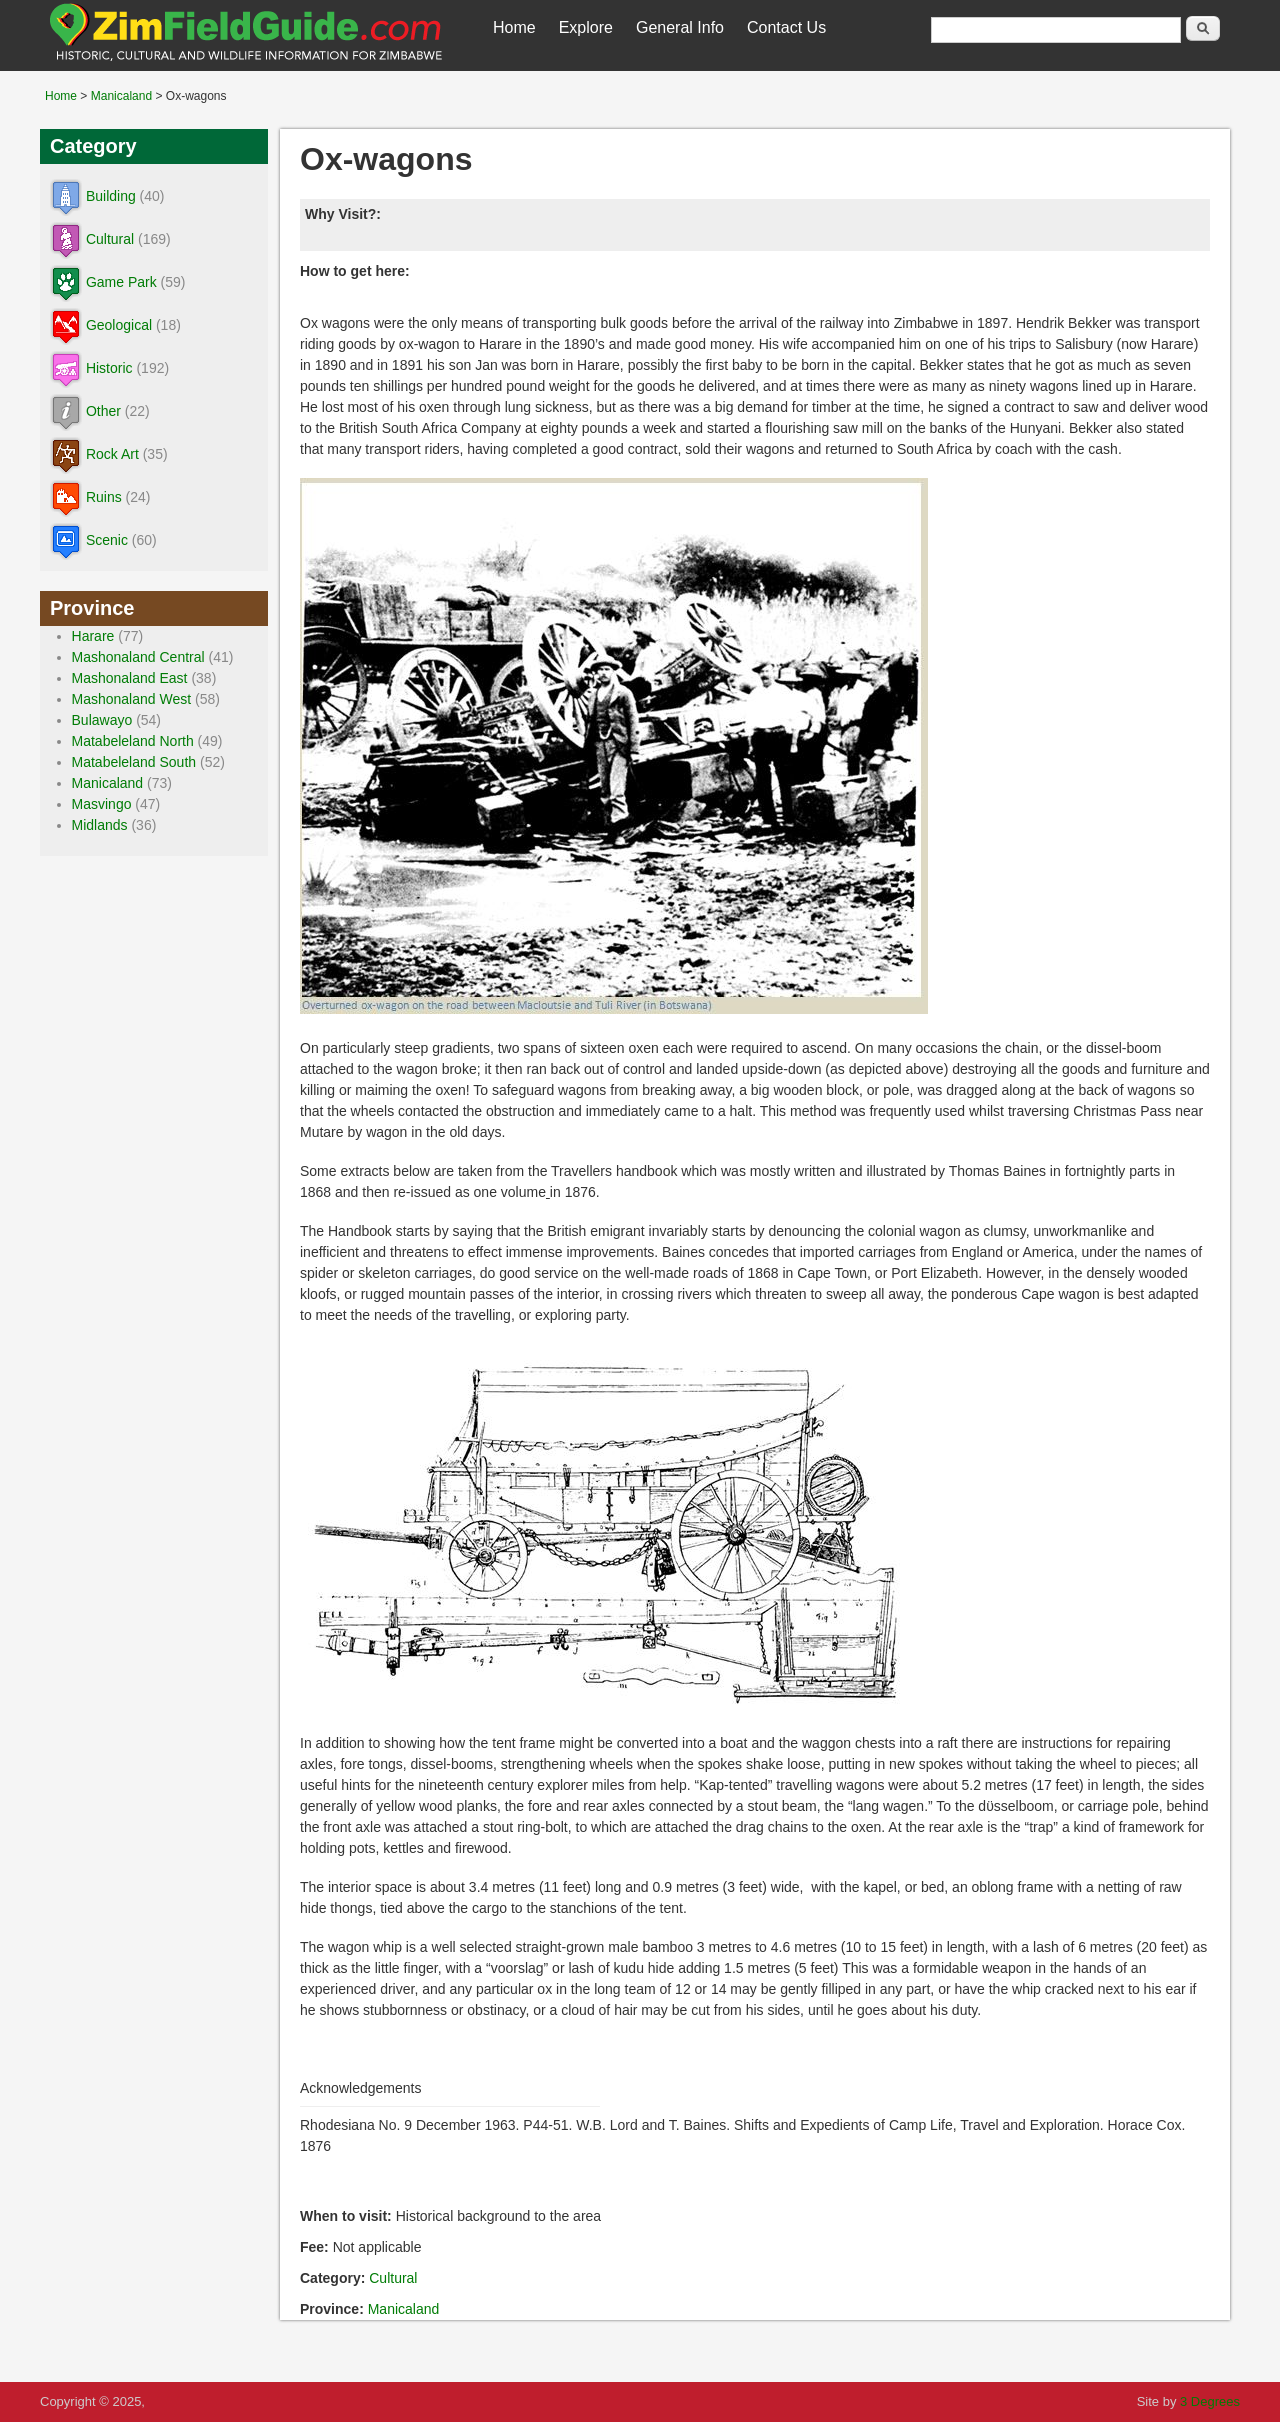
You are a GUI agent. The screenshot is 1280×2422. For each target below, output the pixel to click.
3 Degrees (1210, 2401)
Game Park (121, 282)
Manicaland (121, 96)
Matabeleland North (133, 741)
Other (103, 411)
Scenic (107, 540)
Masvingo (102, 804)
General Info (680, 27)
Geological (119, 325)
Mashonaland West (132, 699)
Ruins (104, 497)
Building (111, 196)
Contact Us (786, 27)
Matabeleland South (134, 762)
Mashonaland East (130, 678)
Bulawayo (102, 720)
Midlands (100, 825)
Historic (109, 368)
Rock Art (112, 454)
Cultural (393, 2278)
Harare (93, 636)
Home (514, 27)
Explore (586, 27)
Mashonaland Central (138, 657)
